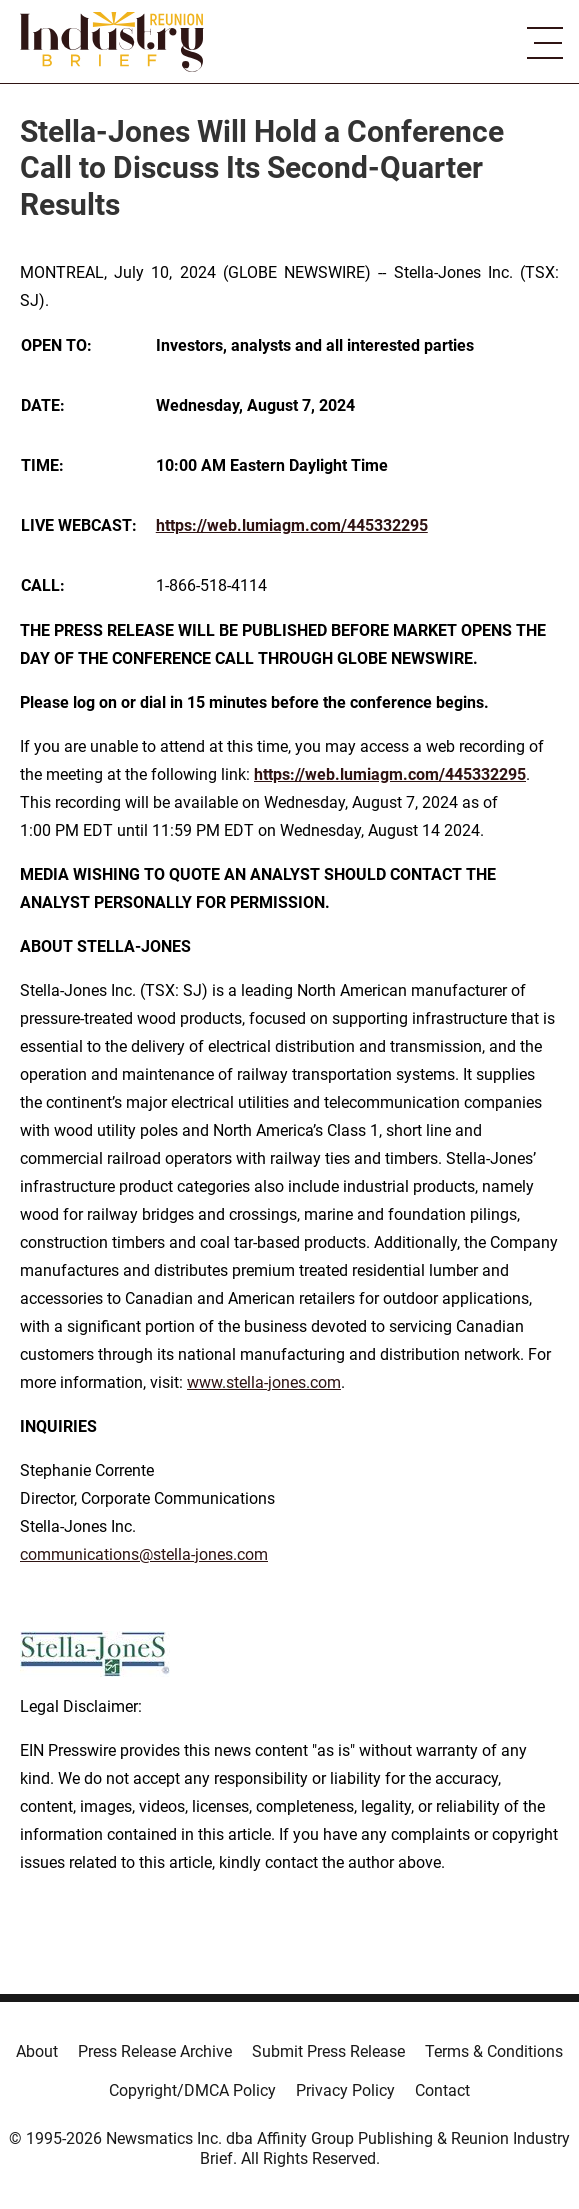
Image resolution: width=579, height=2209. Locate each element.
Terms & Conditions (494, 2051)
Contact (442, 2090)
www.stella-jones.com (264, 1382)
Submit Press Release (328, 2051)
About (37, 2051)
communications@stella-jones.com (144, 1554)
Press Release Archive (155, 2051)
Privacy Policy (345, 2090)
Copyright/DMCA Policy (192, 2090)
